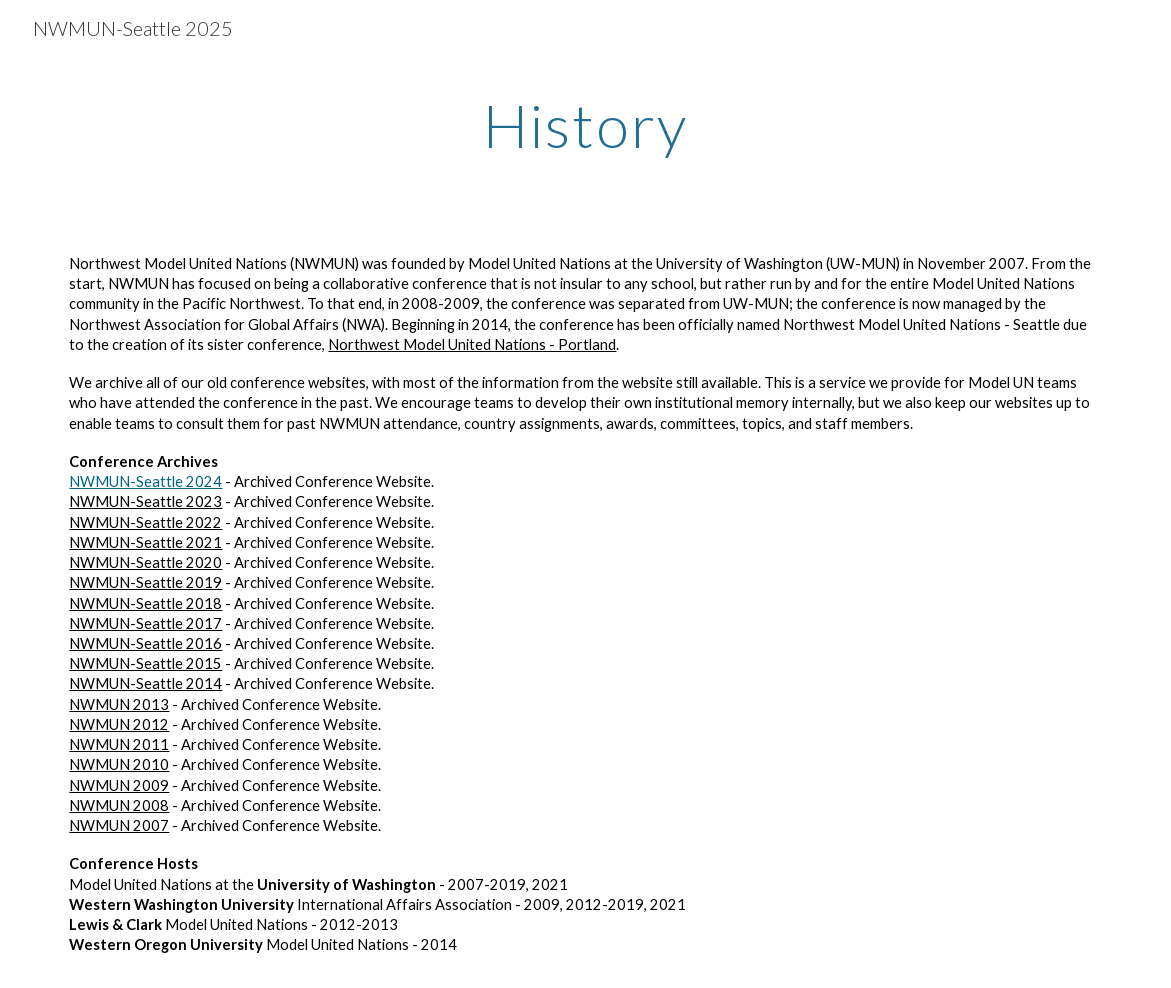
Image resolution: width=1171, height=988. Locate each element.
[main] (586, 125)
